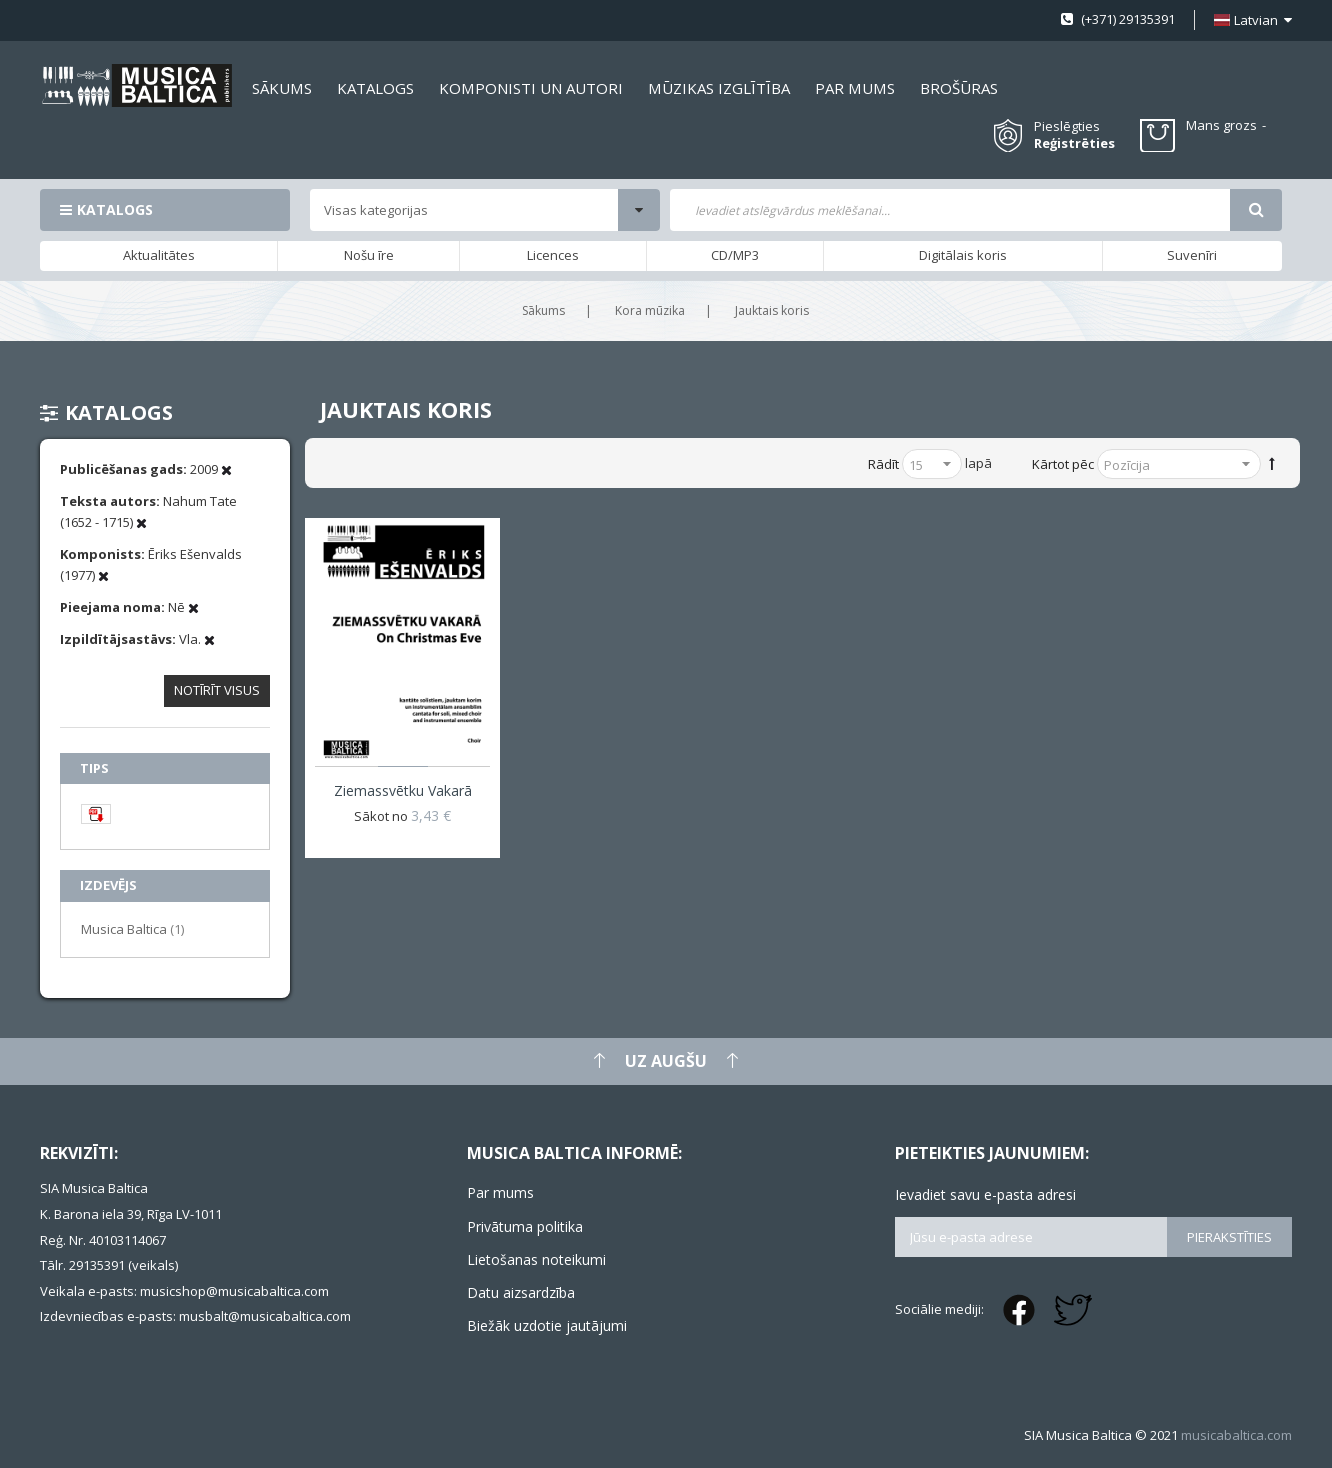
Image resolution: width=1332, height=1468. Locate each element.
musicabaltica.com (1236, 1435)
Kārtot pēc (1063, 464)
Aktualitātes (159, 255)
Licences (553, 255)
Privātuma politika (525, 1226)
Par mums (500, 1192)
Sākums (543, 310)
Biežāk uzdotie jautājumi (547, 1325)
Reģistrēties (1074, 143)
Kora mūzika (650, 310)
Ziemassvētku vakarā (403, 790)
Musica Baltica (132, 928)
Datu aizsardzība (521, 1292)
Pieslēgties (1067, 126)
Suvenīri (1192, 255)
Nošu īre (369, 255)
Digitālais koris (963, 255)
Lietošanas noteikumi (536, 1259)
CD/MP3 (735, 255)
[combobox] (950, 210)
